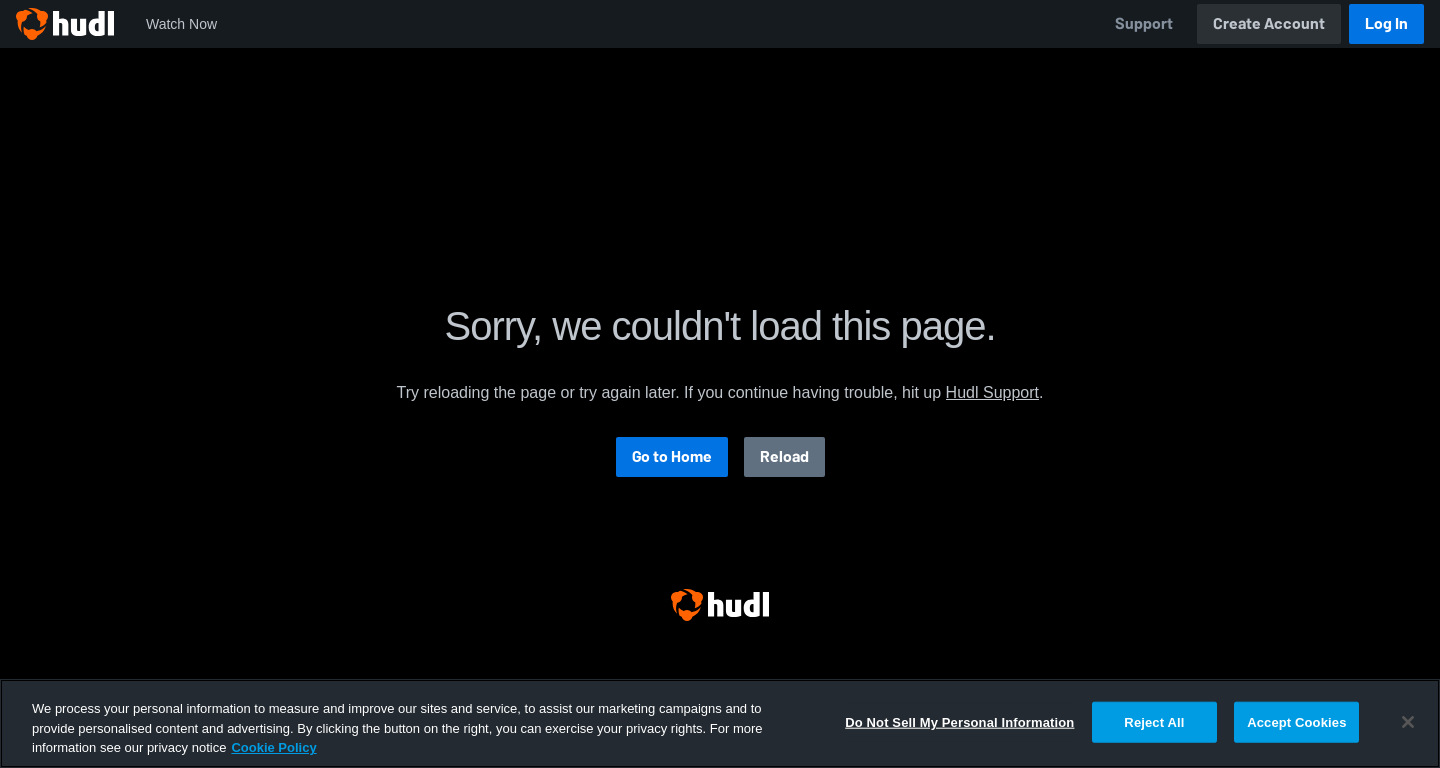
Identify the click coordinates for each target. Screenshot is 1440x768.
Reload (784, 456)
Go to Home (672, 456)
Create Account (1269, 23)
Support (1144, 23)
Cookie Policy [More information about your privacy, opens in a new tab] (273, 747)
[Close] (1408, 722)
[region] (720, 723)
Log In (1386, 23)
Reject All (1154, 721)
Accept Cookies (1296, 721)
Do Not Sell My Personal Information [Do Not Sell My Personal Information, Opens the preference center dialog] (959, 721)
